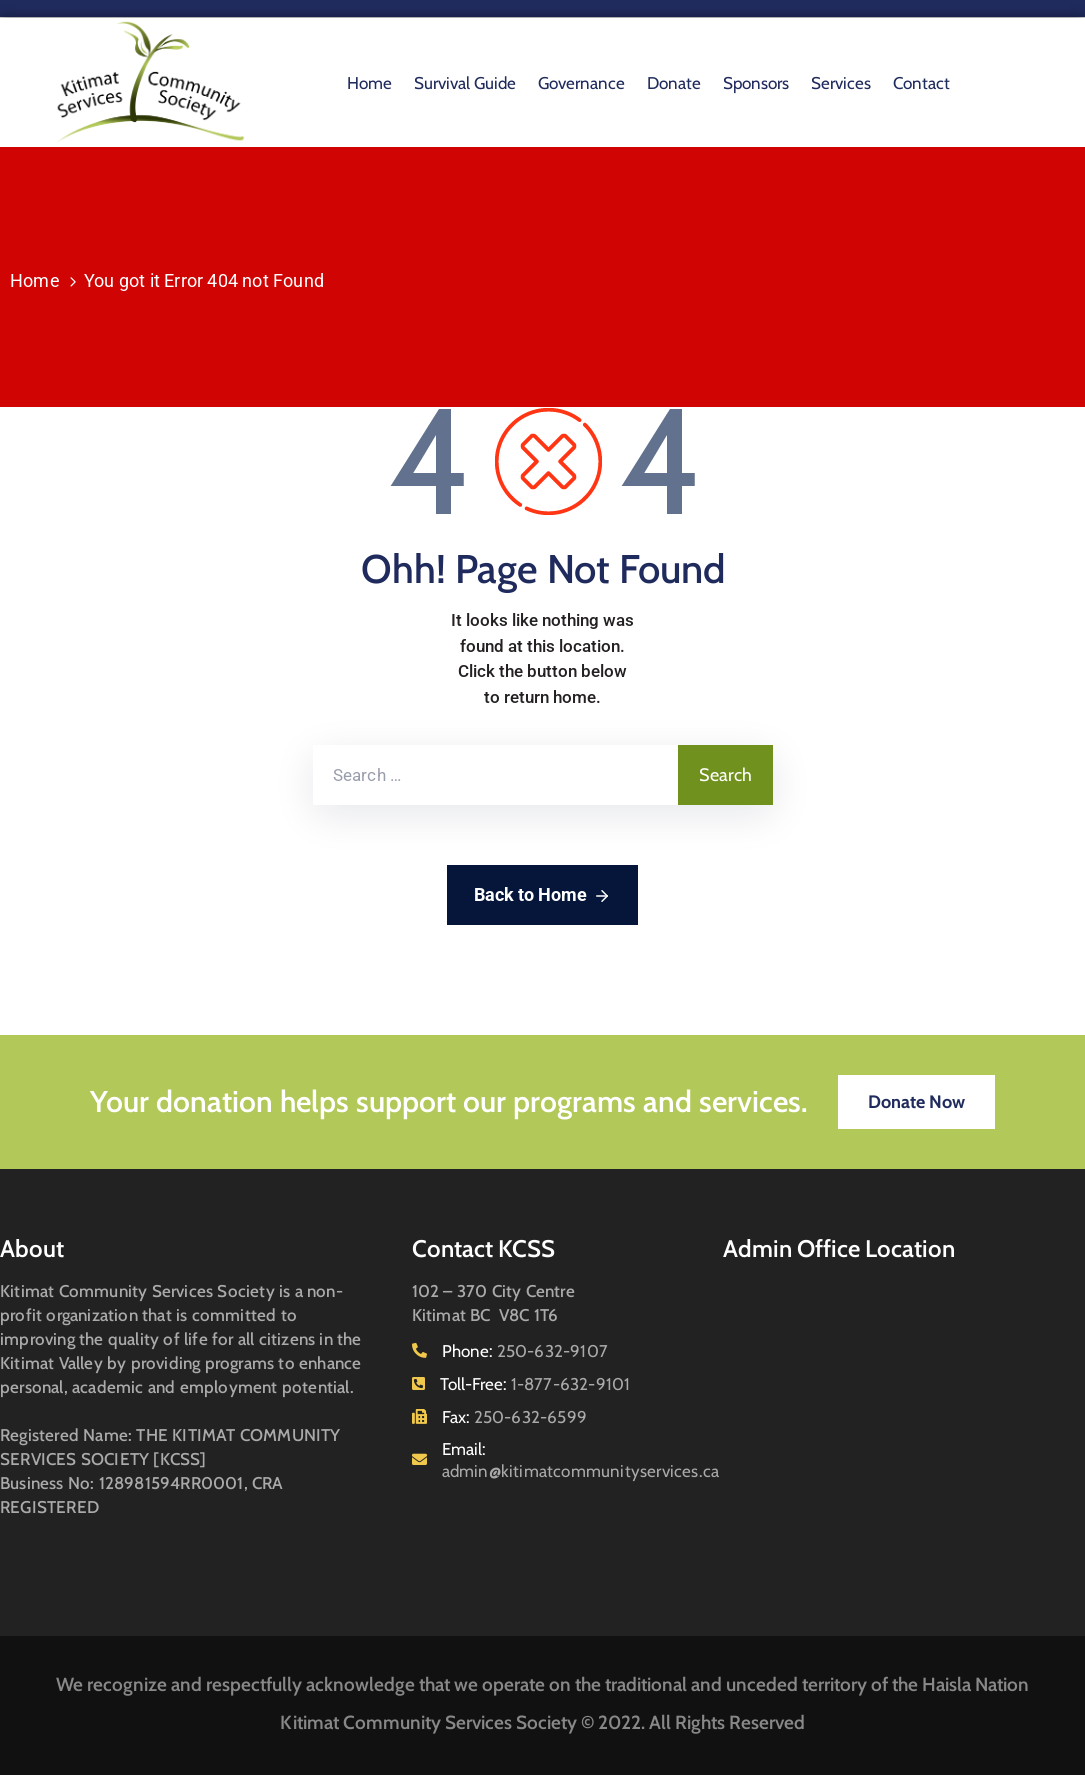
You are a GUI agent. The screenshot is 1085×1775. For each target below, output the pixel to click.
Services (841, 83)
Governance (581, 83)
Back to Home (542, 896)
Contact (921, 83)
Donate (674, 83)
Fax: (514, 1417)
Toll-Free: (535, 1384)
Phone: (525, 1351)
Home (369, 83)
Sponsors (756, 83)
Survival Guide (465, 83)
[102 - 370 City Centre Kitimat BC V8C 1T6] (904, 1424)
